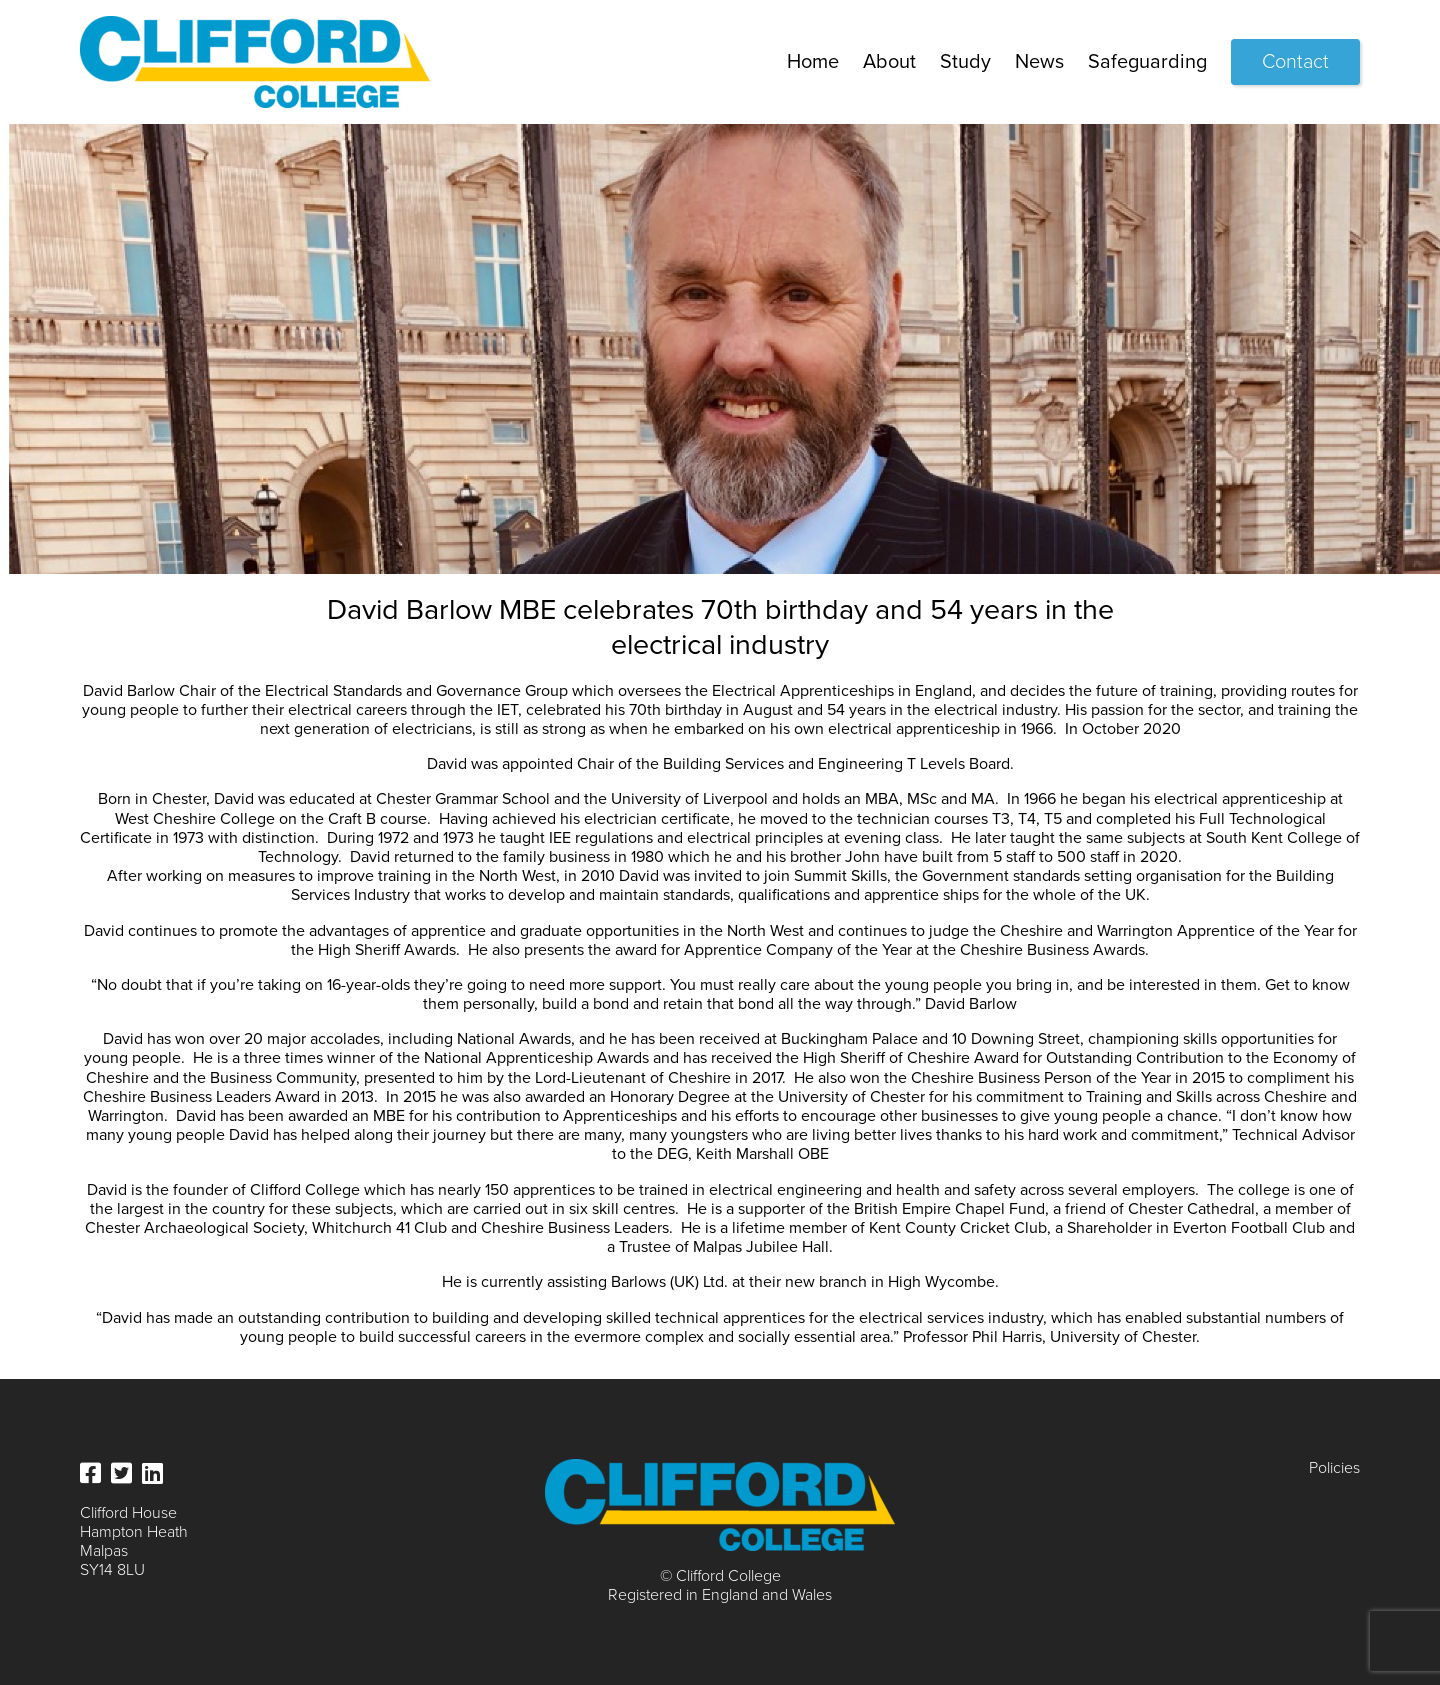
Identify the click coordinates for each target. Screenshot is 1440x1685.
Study (965, 62)
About (889, 62)
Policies (1334, 1468)
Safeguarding (1147, 62)
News (1039, 62)
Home (813, 62)
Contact (1295, 62)
